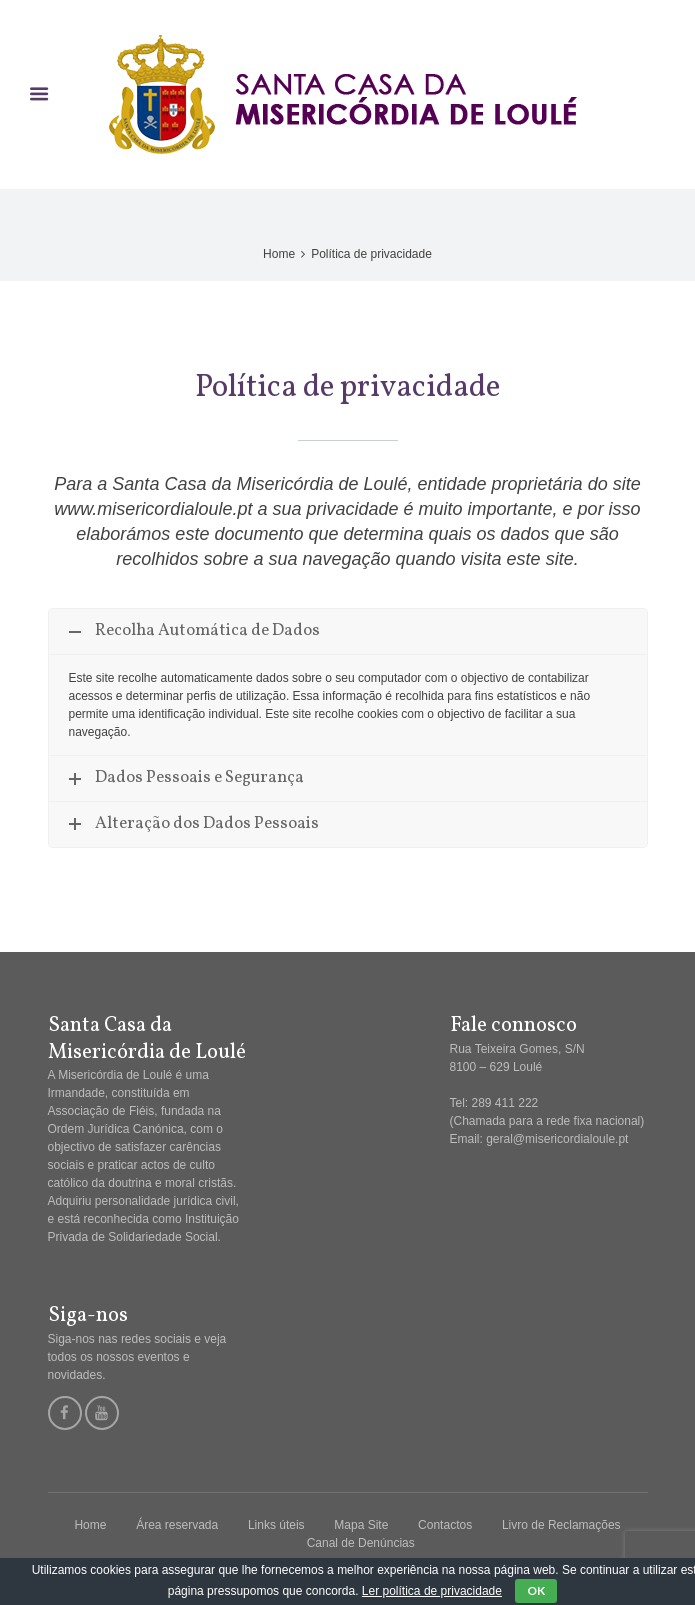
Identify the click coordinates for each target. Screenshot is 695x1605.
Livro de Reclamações (561, 1525)
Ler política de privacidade (432, 1591)
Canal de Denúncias (361, 1543)
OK (536, 1590)
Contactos (445, 1525)
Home (279, 254)
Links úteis (276, 1525)
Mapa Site (361, 1525)
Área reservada (177, 1525)
